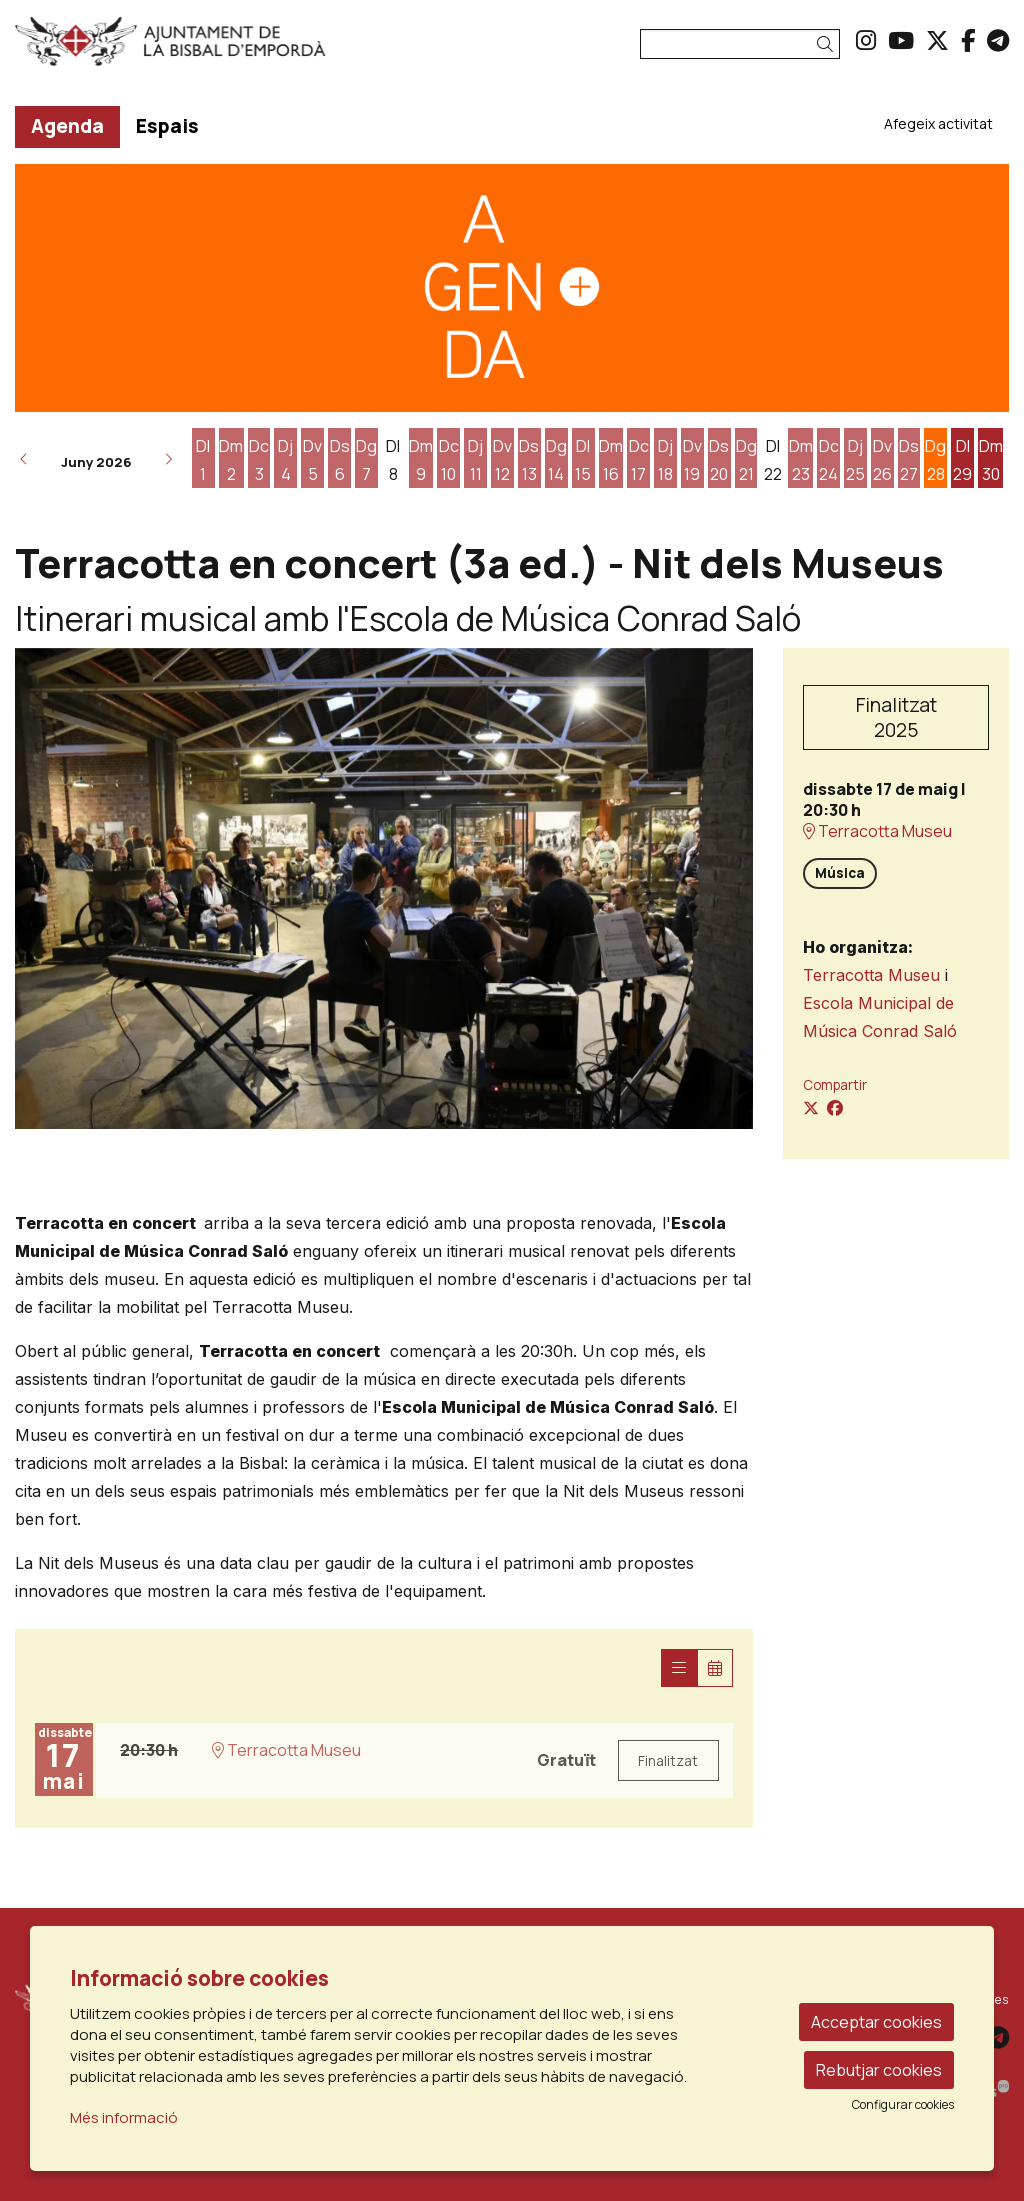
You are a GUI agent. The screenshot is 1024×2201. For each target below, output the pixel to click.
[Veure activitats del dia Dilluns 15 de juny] (583, 460)
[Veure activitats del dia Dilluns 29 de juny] (962, 460)
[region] (384, 888)
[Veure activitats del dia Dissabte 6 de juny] (339, 460)
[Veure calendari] (715, 1668)
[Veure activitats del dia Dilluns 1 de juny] (203, 460)
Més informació (124, 2117)
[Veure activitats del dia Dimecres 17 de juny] (638, 460)
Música (840, 873)
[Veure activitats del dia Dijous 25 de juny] (855, 460)
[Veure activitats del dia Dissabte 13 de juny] (529, 460)
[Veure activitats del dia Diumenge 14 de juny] (556, 460)
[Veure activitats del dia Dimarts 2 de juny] (231, 460)
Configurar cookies (903, 2105)
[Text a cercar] (740, 44)
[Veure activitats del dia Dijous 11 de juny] (475, 460)
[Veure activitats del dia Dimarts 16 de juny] (611, 460)
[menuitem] (866, 40)
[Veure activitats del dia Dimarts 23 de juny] (800, 460)
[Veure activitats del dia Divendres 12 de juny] (502, 460)
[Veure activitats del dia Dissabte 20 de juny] (719, 460)
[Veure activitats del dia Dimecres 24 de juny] (828, 460)
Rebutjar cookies (879, 2070)
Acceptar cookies (876, 2022)
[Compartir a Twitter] (811, 1108)
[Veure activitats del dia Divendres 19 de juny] (692, 460)
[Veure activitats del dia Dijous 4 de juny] (285, 460)
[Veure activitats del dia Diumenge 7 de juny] (366, 460)
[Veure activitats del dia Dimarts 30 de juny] (990, 460)
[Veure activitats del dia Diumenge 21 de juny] (746, 460)
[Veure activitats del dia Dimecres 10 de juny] (448, 460)
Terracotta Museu (877, 831)
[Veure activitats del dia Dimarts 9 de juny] (421, 460)
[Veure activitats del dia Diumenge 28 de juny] (935, 460)
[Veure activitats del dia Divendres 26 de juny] (882, 460)
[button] (828, 44)
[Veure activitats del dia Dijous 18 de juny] (665, 460)
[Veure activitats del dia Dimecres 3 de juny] (259, 460)
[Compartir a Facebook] (835, 1108)
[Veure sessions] (679, 1668)
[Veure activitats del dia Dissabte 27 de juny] (909, 460)
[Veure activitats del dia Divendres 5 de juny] (312, 460)
